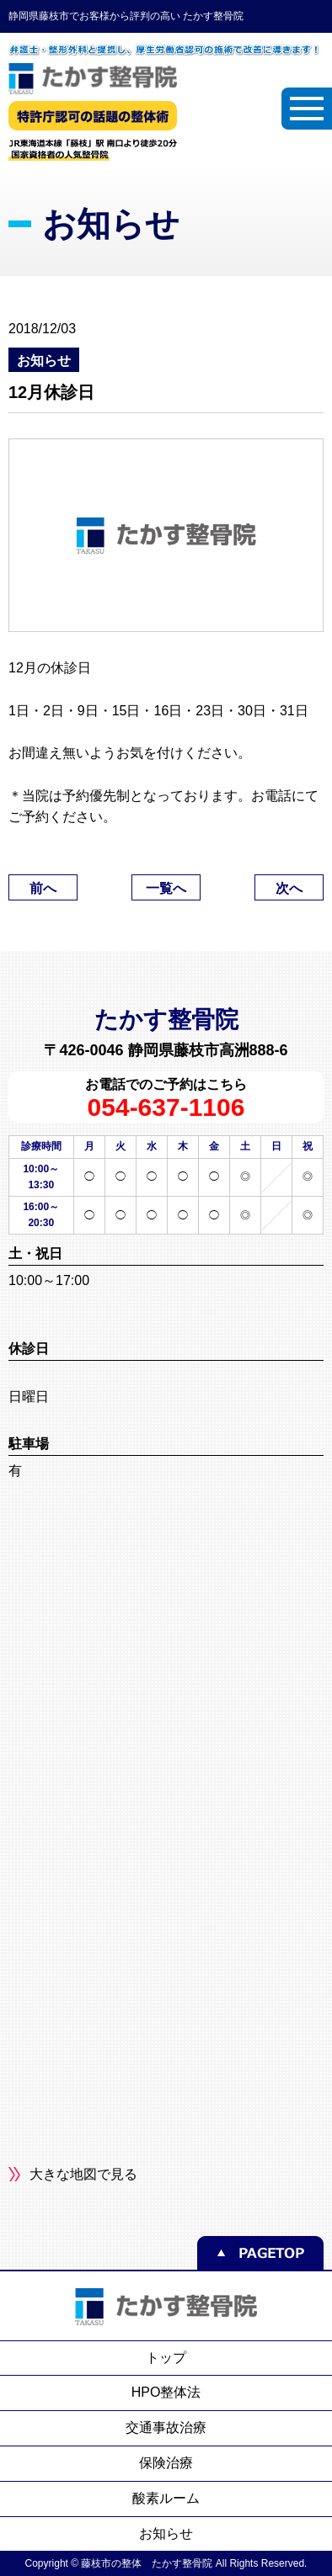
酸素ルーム (166, 2498)
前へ (42, 888)
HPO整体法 (166, 2392)
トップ (166, 2357)
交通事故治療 (166, 2427)
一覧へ (166, 888)
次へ (289, 888)
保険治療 (166, 2463)
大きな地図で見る (83, 2174)
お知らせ (166, 2533)
